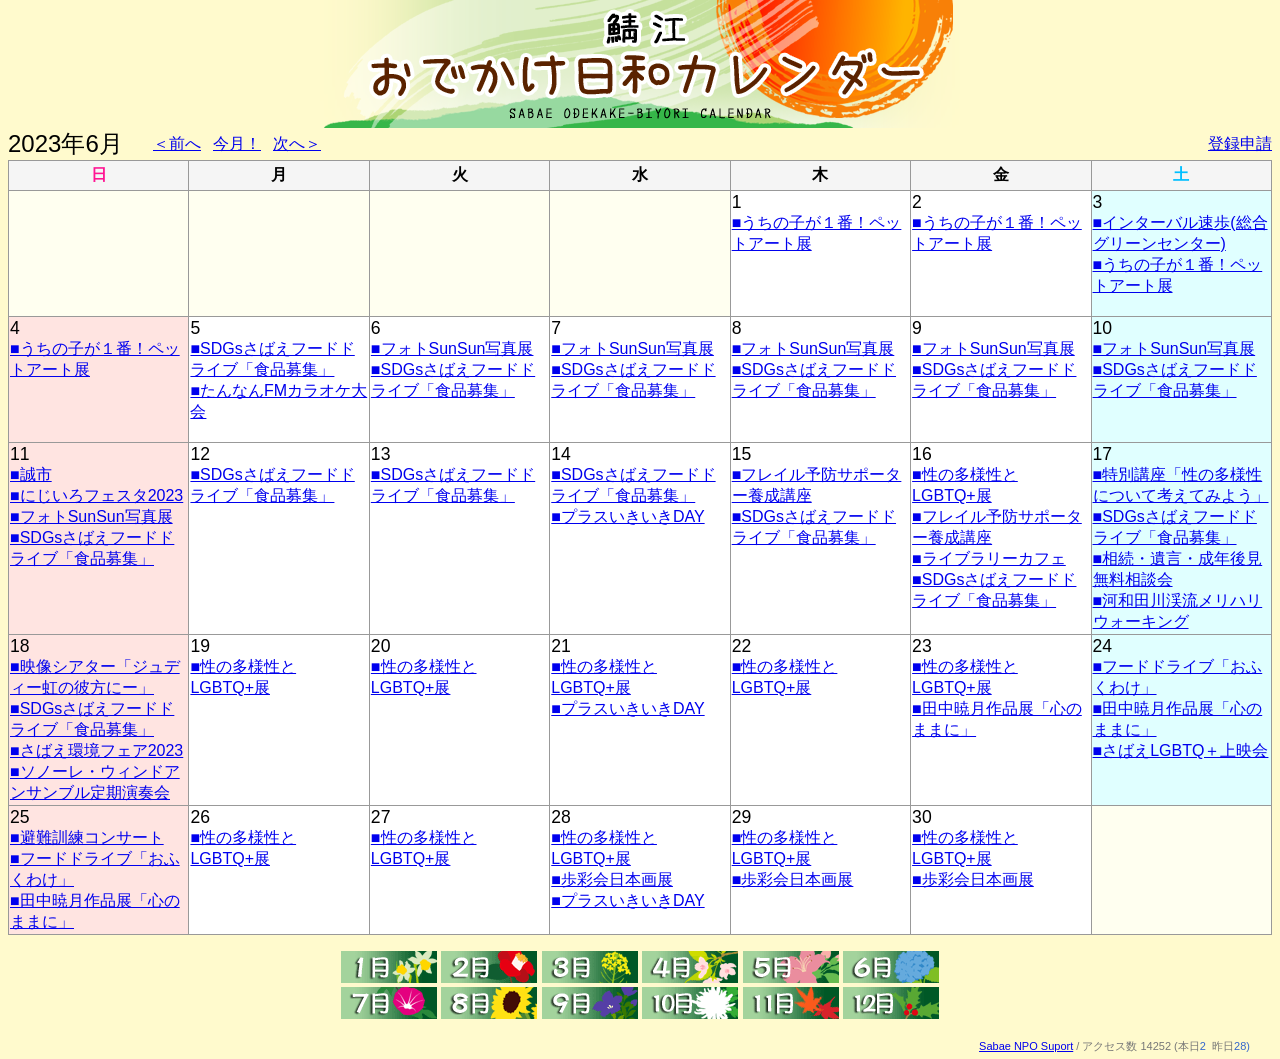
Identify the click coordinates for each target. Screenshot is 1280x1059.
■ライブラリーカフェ (989, 558)
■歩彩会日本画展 (612, 879)
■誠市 (31, 474)
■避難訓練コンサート (87, 837)
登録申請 (1240, 143)
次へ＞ (297, 143)
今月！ (237, 143)
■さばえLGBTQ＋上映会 (1181, 750)
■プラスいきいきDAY (627, 516)
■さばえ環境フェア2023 (96, 750)
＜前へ (177, 143)
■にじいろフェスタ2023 (96, 495)
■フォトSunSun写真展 (452, 348)
